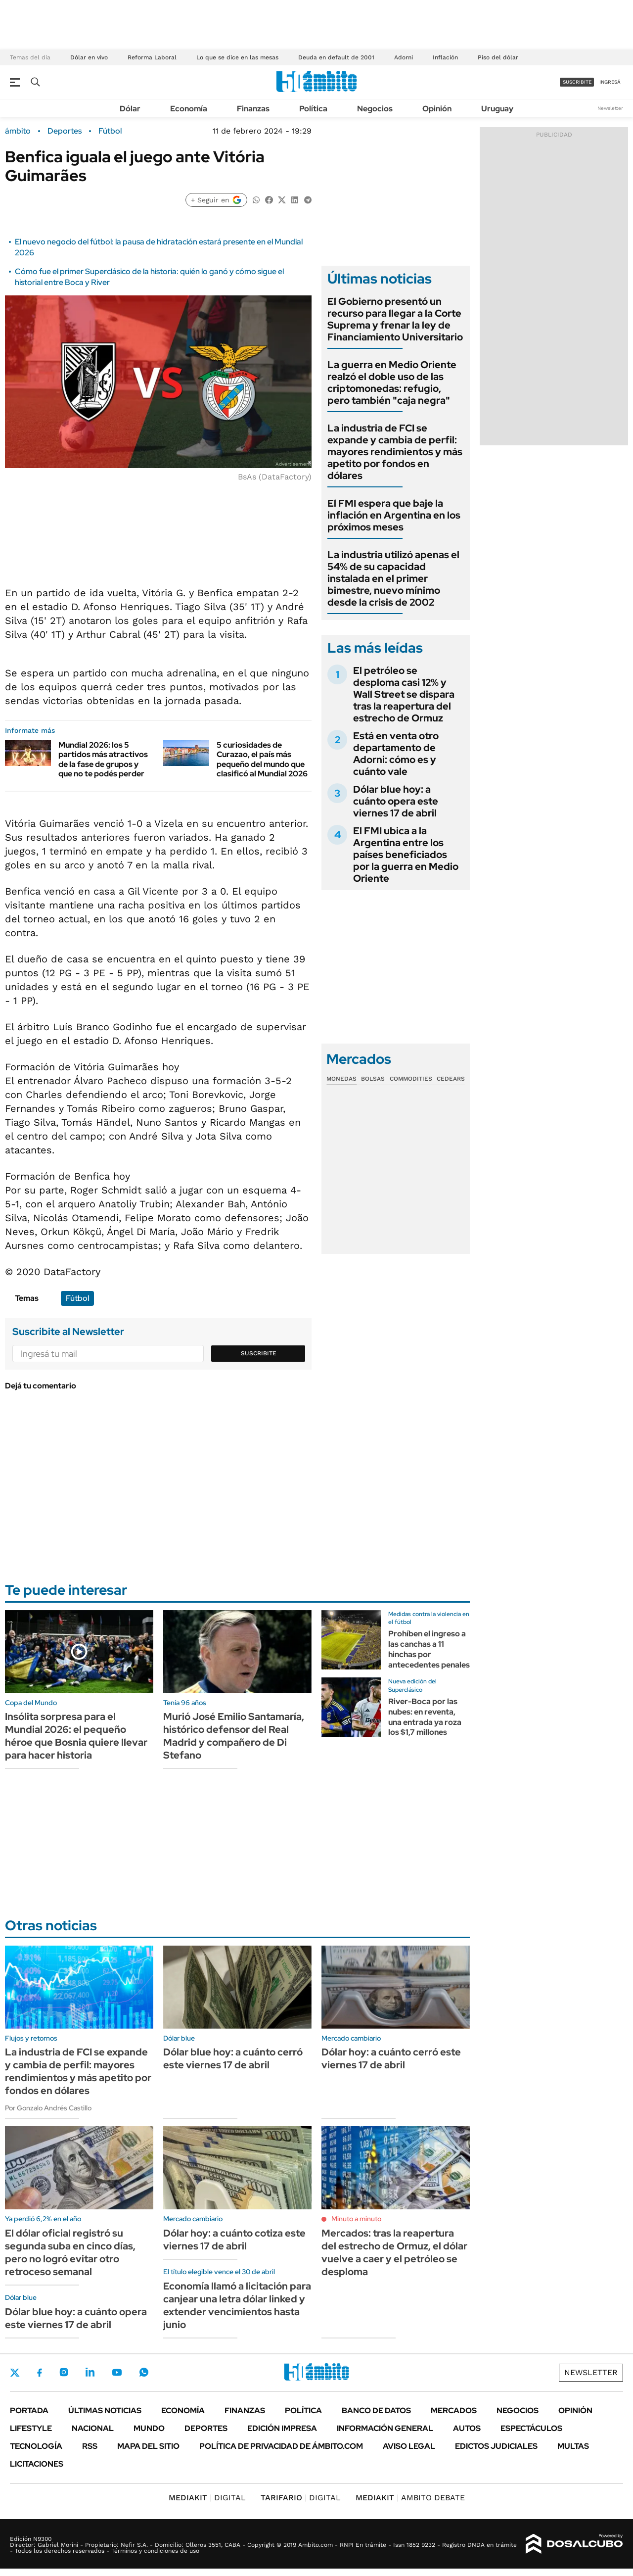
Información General (385, 2428)
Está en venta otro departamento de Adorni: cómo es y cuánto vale (396, 753)
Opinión (437, 108)
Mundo (149, 2428)
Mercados (454, 2410)
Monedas (341, 1078)
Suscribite (258, 1353)
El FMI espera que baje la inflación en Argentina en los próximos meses (393, 515)
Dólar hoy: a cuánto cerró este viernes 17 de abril (391, 2058)
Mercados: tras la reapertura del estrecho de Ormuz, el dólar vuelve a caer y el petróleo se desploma (394, 2252)
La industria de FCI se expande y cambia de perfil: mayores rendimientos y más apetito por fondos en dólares (394, 452)
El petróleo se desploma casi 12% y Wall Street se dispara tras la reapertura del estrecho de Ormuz (403, 694)
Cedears (451, 1078)
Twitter (15, 2373)
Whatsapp (143, 2372)
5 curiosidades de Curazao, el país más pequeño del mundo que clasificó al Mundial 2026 (262, 759)
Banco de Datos (376, 2410)
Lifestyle (31, 2428)
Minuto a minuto (356, 2218)
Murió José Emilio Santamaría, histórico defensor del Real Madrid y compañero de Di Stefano (233, 1736)
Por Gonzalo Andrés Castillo (48, 2107)
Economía (188, 108)
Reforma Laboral (152, 57)
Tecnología (36, 2446)
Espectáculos (531, 2428)
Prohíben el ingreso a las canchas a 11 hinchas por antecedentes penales (429, 1649)
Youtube (117, 2372)
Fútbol (110, 131)
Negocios (375, 108)
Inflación (445, 57)
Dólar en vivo (89, 57)
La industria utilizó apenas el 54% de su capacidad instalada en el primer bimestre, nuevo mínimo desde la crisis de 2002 (393, 578)
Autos (467, 2428)
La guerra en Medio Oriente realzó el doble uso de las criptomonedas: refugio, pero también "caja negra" (391, 382)
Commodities (411, 1078)
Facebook (39, 2372)
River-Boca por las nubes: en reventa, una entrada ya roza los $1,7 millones (424, 1716)
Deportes (64, 131)
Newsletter (610, 108)
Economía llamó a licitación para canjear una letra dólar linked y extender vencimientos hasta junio (237, 2305)
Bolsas (373, 1078)
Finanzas (253, 108)
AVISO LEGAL (409, 2446)
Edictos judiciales (496, 2446)
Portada (29, 2410)
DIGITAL (207, 2497)
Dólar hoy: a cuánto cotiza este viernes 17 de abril (234, 2239)
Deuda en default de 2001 (336, 57)
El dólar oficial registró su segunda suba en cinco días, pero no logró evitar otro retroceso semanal (70, 2252)
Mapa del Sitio (148, 2446)
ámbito (18, 131)
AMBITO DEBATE (410, 2497)
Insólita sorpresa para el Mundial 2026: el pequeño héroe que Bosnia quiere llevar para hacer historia (76, 1736)
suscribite (577, 82)
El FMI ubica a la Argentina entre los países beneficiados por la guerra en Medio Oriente (405, 854)
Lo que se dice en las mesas (237, 57)
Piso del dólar (498, 57)
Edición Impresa (282, 2428)
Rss (89, 2446)
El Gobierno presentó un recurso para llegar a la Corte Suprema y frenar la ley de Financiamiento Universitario (395, 319)
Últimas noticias (104, 2410)
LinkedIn (90, 2372)
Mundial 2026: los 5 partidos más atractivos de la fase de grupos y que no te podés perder (103, 759)
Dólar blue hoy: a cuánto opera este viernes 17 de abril (395, 801)
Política (313, 108)
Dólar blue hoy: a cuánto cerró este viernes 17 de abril (233, 2058)
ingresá (610, 82)
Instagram (63, 2372)
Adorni (403, 57)
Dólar (130, 108)
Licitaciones (36, 2464)
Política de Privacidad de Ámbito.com (281, 2446)
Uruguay (497, 108)
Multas (573, 2446)
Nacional (93, 2428)
